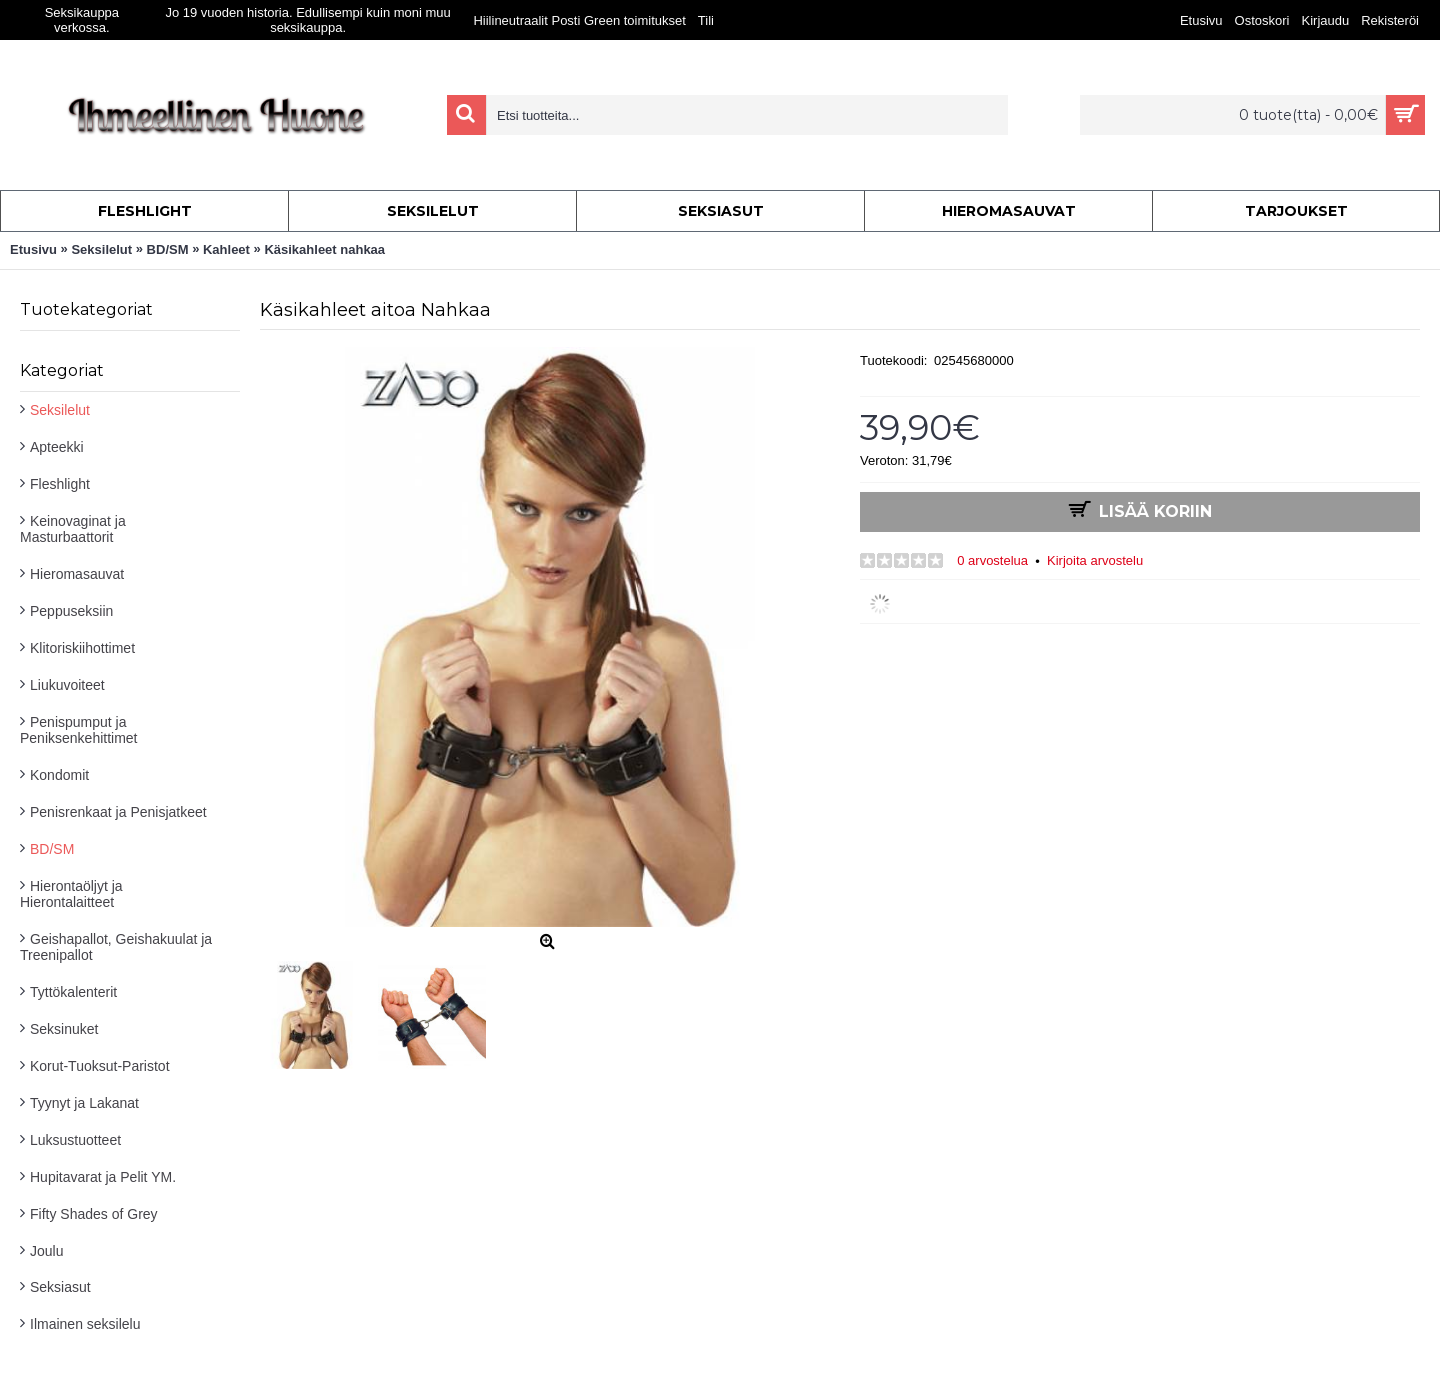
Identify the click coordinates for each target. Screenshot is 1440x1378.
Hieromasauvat (77, 574)
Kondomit (59, 775)
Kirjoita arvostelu (1095, 560)
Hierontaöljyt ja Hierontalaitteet (71, 894)
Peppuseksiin (71, 611)
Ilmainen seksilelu (85, 1324)
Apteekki (57, 447)
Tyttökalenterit (73, 992)
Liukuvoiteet (67, 685)
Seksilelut (60, 410)
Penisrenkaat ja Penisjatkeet (118, 812)
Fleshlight (60, 484)
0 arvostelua (992, 560)
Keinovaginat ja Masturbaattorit (73, 529)
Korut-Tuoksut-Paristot (100, 1066)
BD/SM (52, 849)
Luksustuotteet (75, 1140)
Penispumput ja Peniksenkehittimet (79, 730)
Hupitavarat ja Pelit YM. (103, 1177)
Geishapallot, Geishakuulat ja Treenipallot (116, 947)
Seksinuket (64, 1029)
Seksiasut (60, 1287)
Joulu (46, 1251)
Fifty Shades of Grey (94, 1214)
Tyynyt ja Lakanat (84, 1103)
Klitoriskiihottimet (82, 648)
